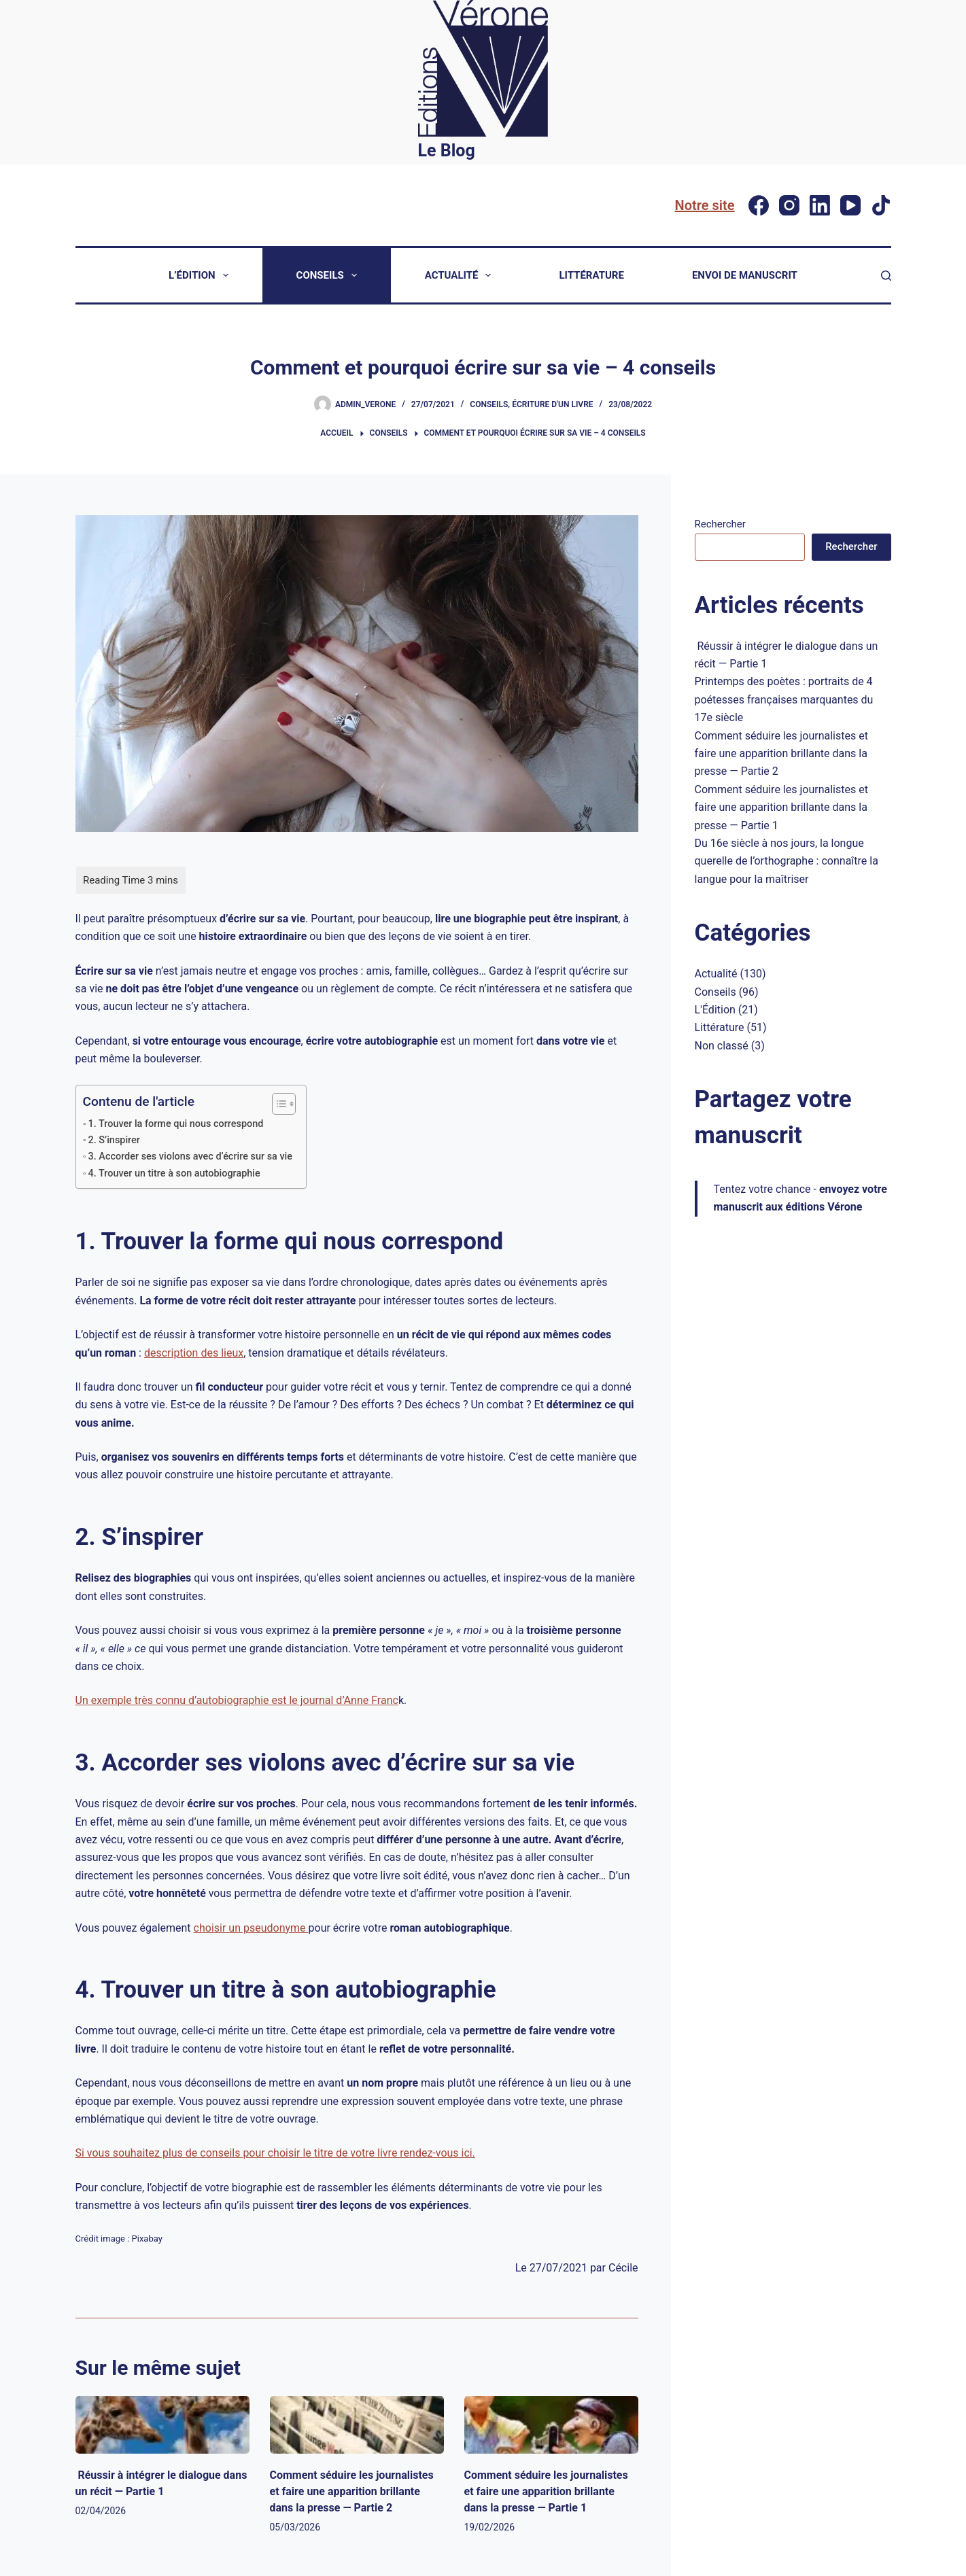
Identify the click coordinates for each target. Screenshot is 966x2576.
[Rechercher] (886, 276)
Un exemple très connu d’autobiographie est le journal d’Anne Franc (236, 1700)
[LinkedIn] (820, 205)
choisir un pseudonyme (251, 1927)
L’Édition (201, 275)
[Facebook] (758, 205)
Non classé (721, 1045)
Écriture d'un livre (552, 404)
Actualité (461, 275)
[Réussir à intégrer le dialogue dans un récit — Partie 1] (162, 2425)
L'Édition (715, 1009)
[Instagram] (789, 205)
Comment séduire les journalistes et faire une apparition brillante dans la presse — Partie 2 (352, 2491)
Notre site (705, 205)
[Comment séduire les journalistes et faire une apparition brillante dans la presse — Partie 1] (551, 2425)
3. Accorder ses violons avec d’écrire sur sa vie (190, 1156)
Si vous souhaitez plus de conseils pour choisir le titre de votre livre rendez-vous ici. (275, 2152)
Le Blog (446, 150)
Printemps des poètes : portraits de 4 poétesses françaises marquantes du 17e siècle (784, 699)
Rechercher (720, 524)
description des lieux (193, 1352)
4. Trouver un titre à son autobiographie (174, 1173)
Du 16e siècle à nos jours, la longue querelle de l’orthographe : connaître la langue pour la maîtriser (786, 861)
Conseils (329, 275)
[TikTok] (881, 205)
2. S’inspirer (114, 1140)
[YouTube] (850, 205)
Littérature (591, 275)
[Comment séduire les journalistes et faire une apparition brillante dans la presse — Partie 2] (357, 2425)
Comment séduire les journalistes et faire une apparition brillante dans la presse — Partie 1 (546, 2491)
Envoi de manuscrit (744, 275)
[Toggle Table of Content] (277, 1103)
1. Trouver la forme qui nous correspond (176, 1124)
